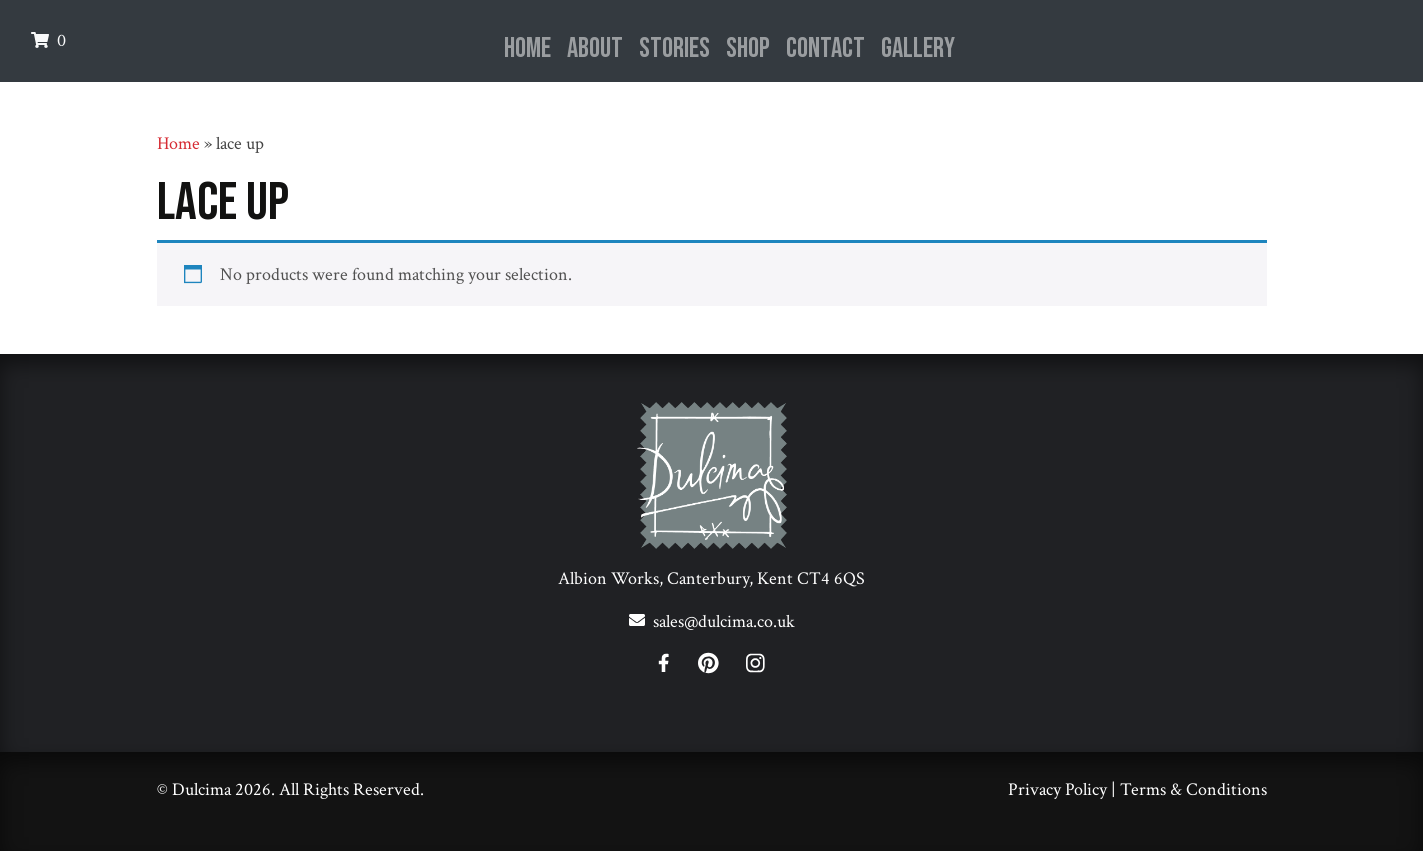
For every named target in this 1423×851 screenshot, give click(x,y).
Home (527, 48)
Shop (748, 48)
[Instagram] (755, 666)
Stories (674, 48)
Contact (825, 48)
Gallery (918, 48)
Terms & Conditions (1193, 789)
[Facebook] (675, 666)
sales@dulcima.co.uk (724, 621)
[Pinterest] (720, 666)
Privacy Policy (1057, 789)
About (595, 48)
